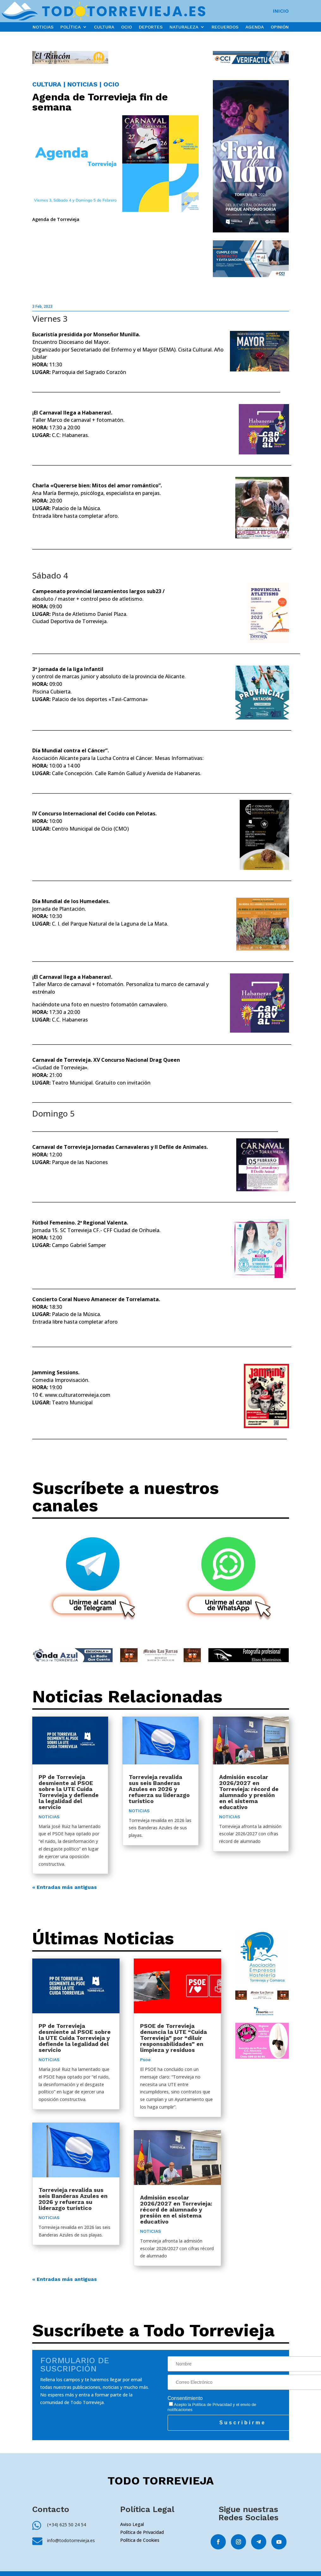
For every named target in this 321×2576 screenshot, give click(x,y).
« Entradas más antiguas (64, 1887)
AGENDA (254, 27)
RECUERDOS (225, 27)
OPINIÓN (280, 27)
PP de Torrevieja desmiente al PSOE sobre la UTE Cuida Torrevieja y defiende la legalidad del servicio (69, 1792)
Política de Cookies (139, 2540)
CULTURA (104, 27)
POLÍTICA (70, 27)
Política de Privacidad (212, 2404)
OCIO (126, 27)
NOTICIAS (43, 27)
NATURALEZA (184, 27)
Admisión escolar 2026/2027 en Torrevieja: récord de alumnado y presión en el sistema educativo (249, 1792)
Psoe (145, 2059)
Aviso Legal (132, 2524)
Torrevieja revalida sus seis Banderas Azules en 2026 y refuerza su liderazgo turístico (159, 1789)
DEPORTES (151, 27)
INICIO (281, 11)
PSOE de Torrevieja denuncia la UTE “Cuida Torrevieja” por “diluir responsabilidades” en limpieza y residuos (173, 2037)
